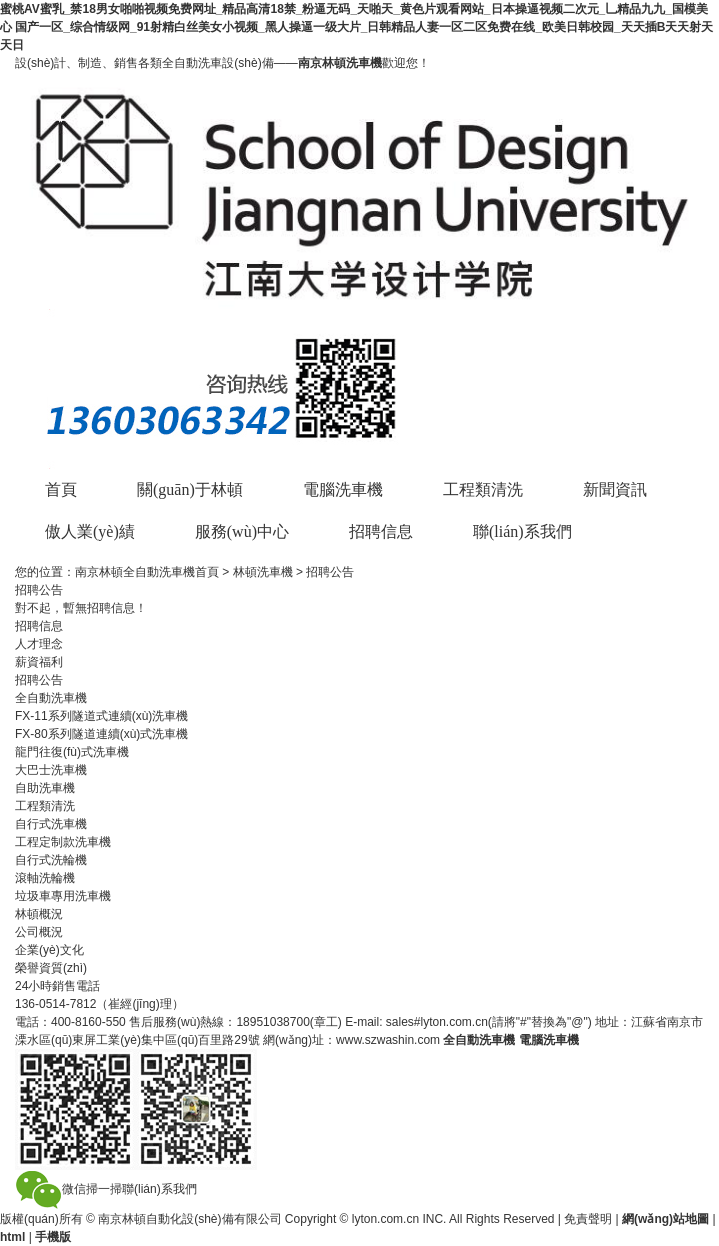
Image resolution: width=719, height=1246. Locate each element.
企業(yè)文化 (49, 950)
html (12, 1237)
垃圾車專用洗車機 (63, 896)
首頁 (61, 489)
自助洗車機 (45, 788)
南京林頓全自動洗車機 (135, 572)
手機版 (53, 1237)
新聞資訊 (615, 489)
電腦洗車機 (343, 489)
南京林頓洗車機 (340, 63)
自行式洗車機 (51, 824)
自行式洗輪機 (51, 860)
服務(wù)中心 (242, 531)
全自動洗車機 (479, 1040)
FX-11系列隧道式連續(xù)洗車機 (101, 716)
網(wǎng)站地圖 (665, 1219)
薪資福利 (39, 662)
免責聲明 (588, 1219)
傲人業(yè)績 (90, 531)
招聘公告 (39, 680)
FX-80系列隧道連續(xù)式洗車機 (101, 734)
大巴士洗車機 (51, 770)
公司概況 (39, 932)
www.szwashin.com (388, 1040)
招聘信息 (381, 531)
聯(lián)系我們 (522, 531)
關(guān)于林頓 (190, 489)
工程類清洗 (483, 489)
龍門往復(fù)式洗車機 (72, 752)
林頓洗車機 (263, 572)
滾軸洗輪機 (45, 878)
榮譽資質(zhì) (51, 968)
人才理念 (39, 644)
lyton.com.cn (385, 1219)
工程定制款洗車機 (63, 842)
